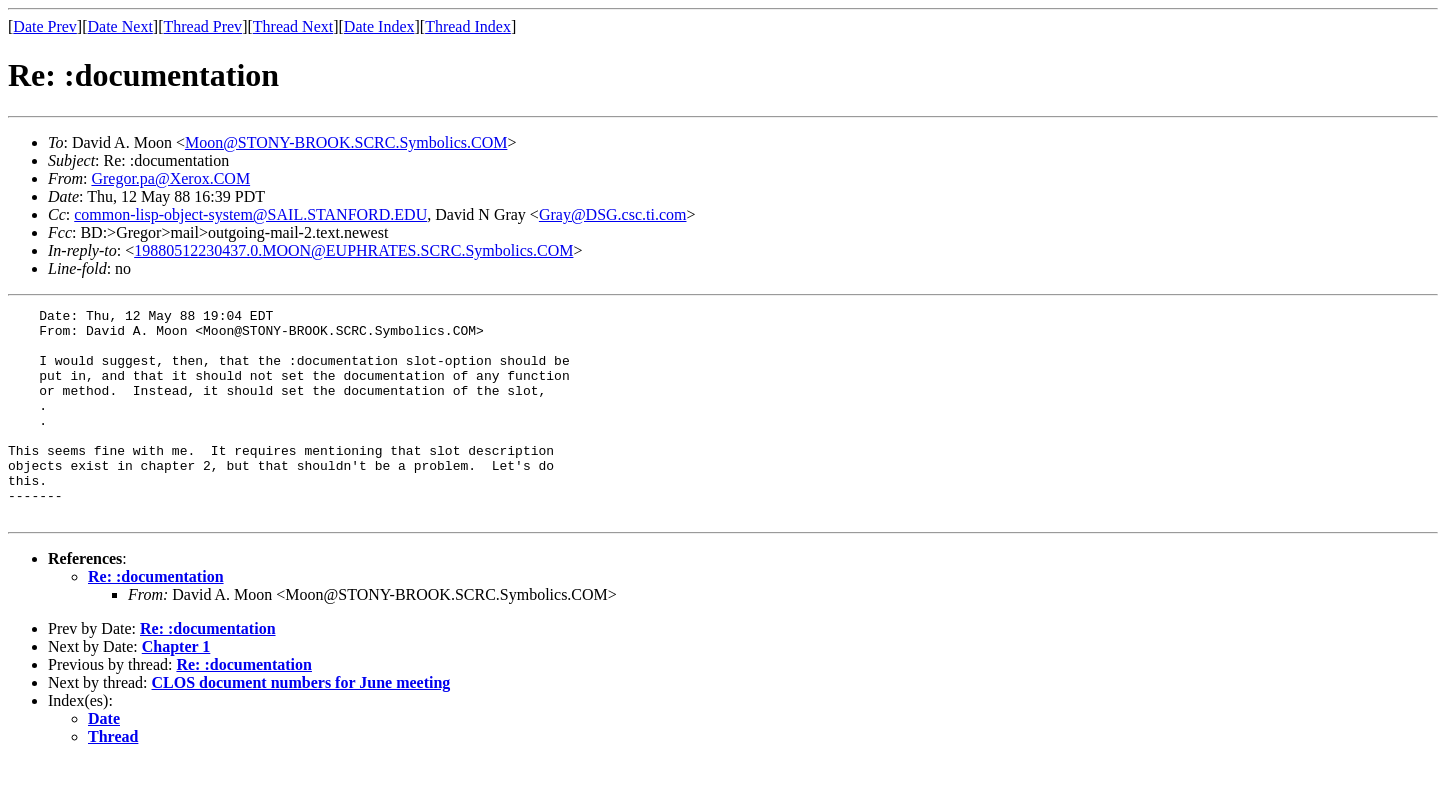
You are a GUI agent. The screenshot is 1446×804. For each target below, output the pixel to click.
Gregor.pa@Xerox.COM (170, 178)
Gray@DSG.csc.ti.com (613, 214)
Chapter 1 (176, 688)
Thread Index (468, 26)
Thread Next (293, 26)
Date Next (120, 26)
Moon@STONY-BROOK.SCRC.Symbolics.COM (346, 142)
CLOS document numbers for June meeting (301, 724)
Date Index (379, 26)
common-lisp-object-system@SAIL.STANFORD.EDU (250, 214)
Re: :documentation (156, 618)
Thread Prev (202, 26)
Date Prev (45, 26)
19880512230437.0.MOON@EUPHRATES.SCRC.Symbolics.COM (353, 250)
